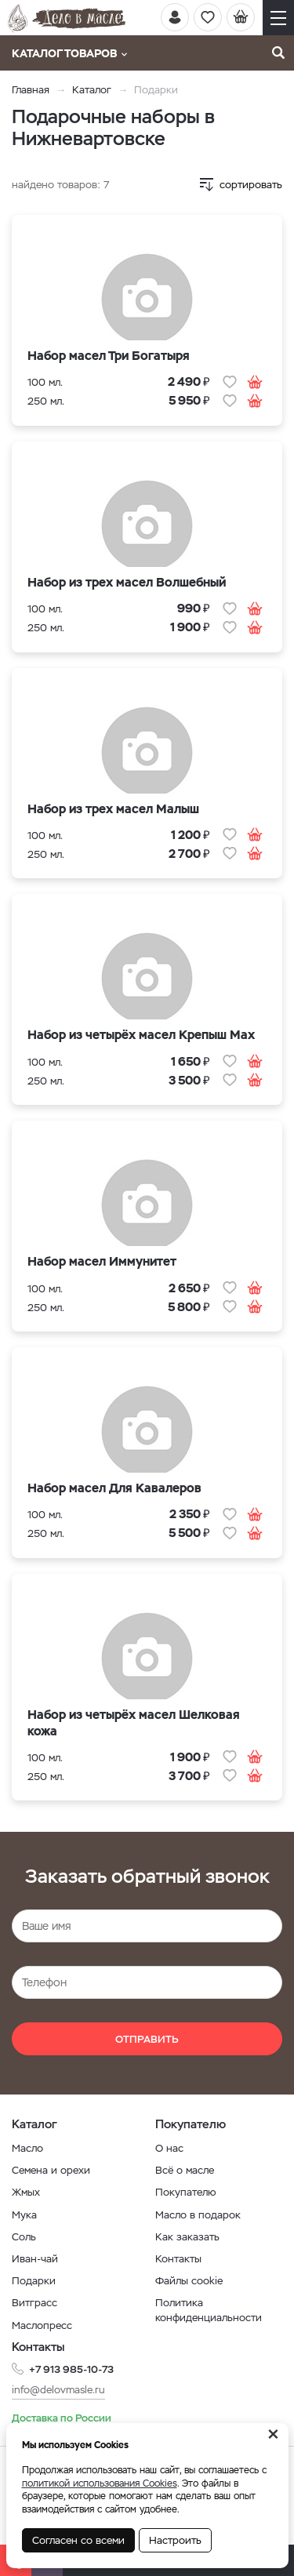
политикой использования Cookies (99, 2483)
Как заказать (187, 2237)
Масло (27, 2148)
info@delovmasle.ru (58, 2389)
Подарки (34, 2280)
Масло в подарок (198, 2215)
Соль (24, 2237)
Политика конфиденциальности (208, 2309)
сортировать (251, 184)
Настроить (175, 2540)
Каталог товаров (69, 53)
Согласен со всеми (78, 2540)
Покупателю (185, 2192)
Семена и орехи (51, 2170)
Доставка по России (61, 2418)
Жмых (26, 2192)
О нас (169, 2148)
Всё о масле (184, 2170)
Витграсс (34, 2302)
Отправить (147, 2039)
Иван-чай (35, 2258)
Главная (30, 89)
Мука (24, 2215)
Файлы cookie (189, 2280)
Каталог (91, 89)
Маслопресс (42, 2325)
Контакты (178, 2258)
